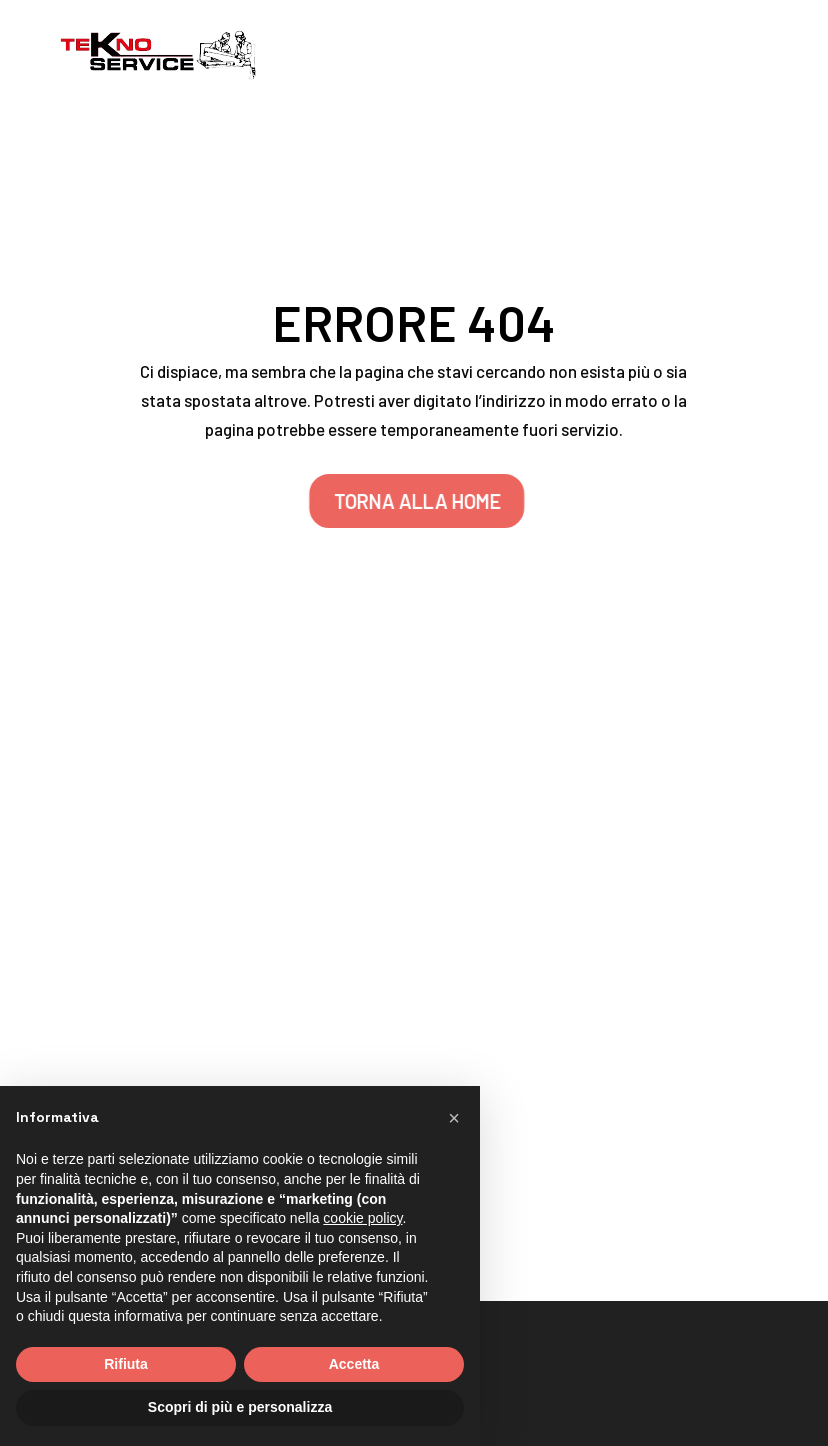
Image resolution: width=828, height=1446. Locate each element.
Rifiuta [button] (126, 1364)
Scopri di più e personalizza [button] (240, 1407)
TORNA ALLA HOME (423, 501)
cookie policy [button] (362, 1218)
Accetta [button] (354, 1364)
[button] (454, 1118)
